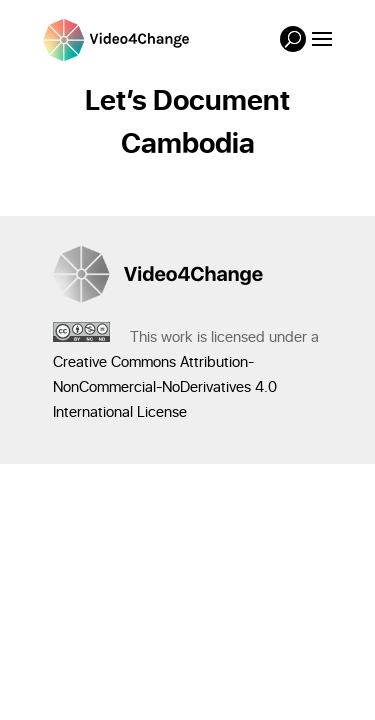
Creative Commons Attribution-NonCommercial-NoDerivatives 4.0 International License (165, 387)
